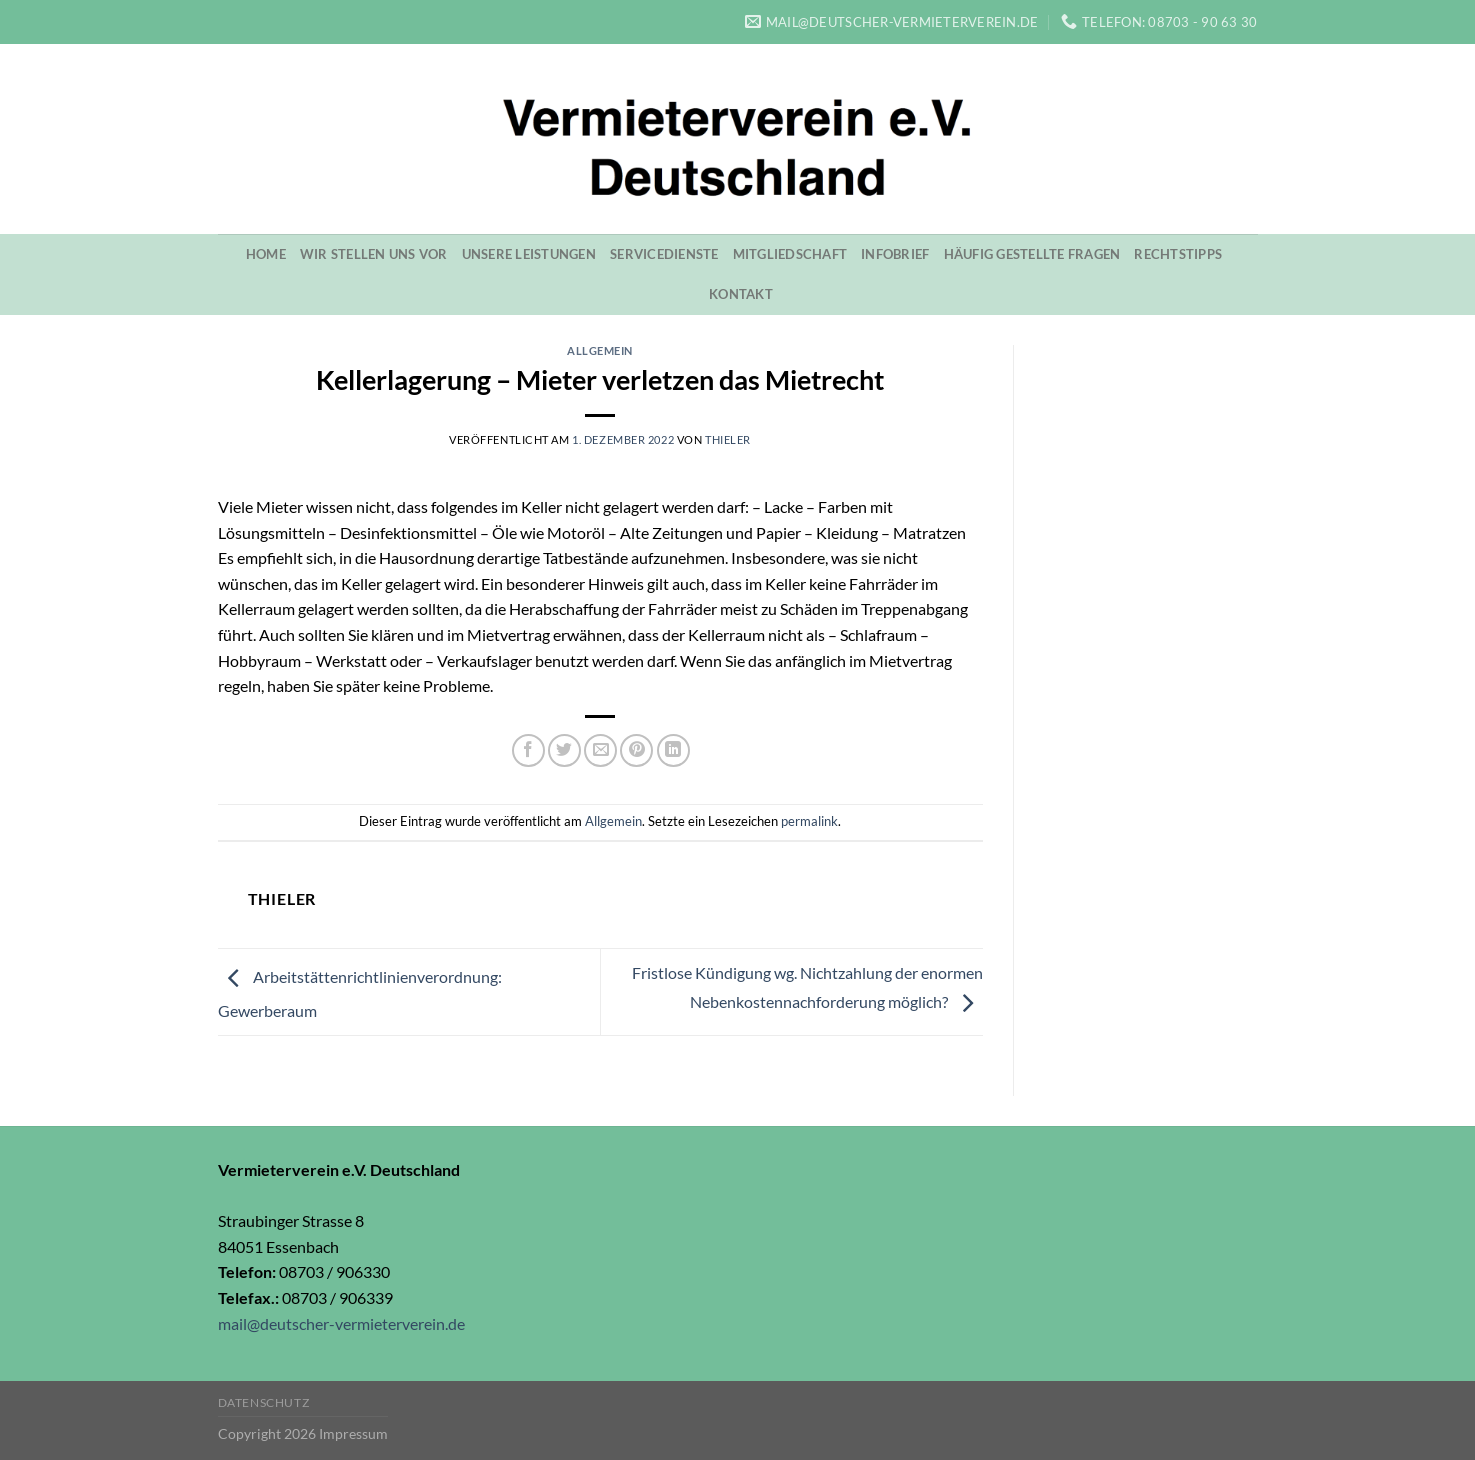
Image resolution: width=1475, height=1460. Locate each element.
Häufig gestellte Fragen (1032, 254)
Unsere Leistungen (529, 254)
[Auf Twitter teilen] (564, 750)
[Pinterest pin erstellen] (636, 750)
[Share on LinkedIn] (673, 750)
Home (266, 254)
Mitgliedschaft (790, 254)
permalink (809, 821)
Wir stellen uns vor (374, 254)
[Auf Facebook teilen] (528, 750)
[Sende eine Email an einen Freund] (600, 750)
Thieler (728, 439)
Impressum (353, 1433)
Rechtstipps (1178, 254)
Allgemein (600, 350)
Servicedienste (664, 254)
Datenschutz (264, 1402)
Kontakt (741, 294)
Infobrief (895, 254)
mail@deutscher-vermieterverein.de (341, 1323)
